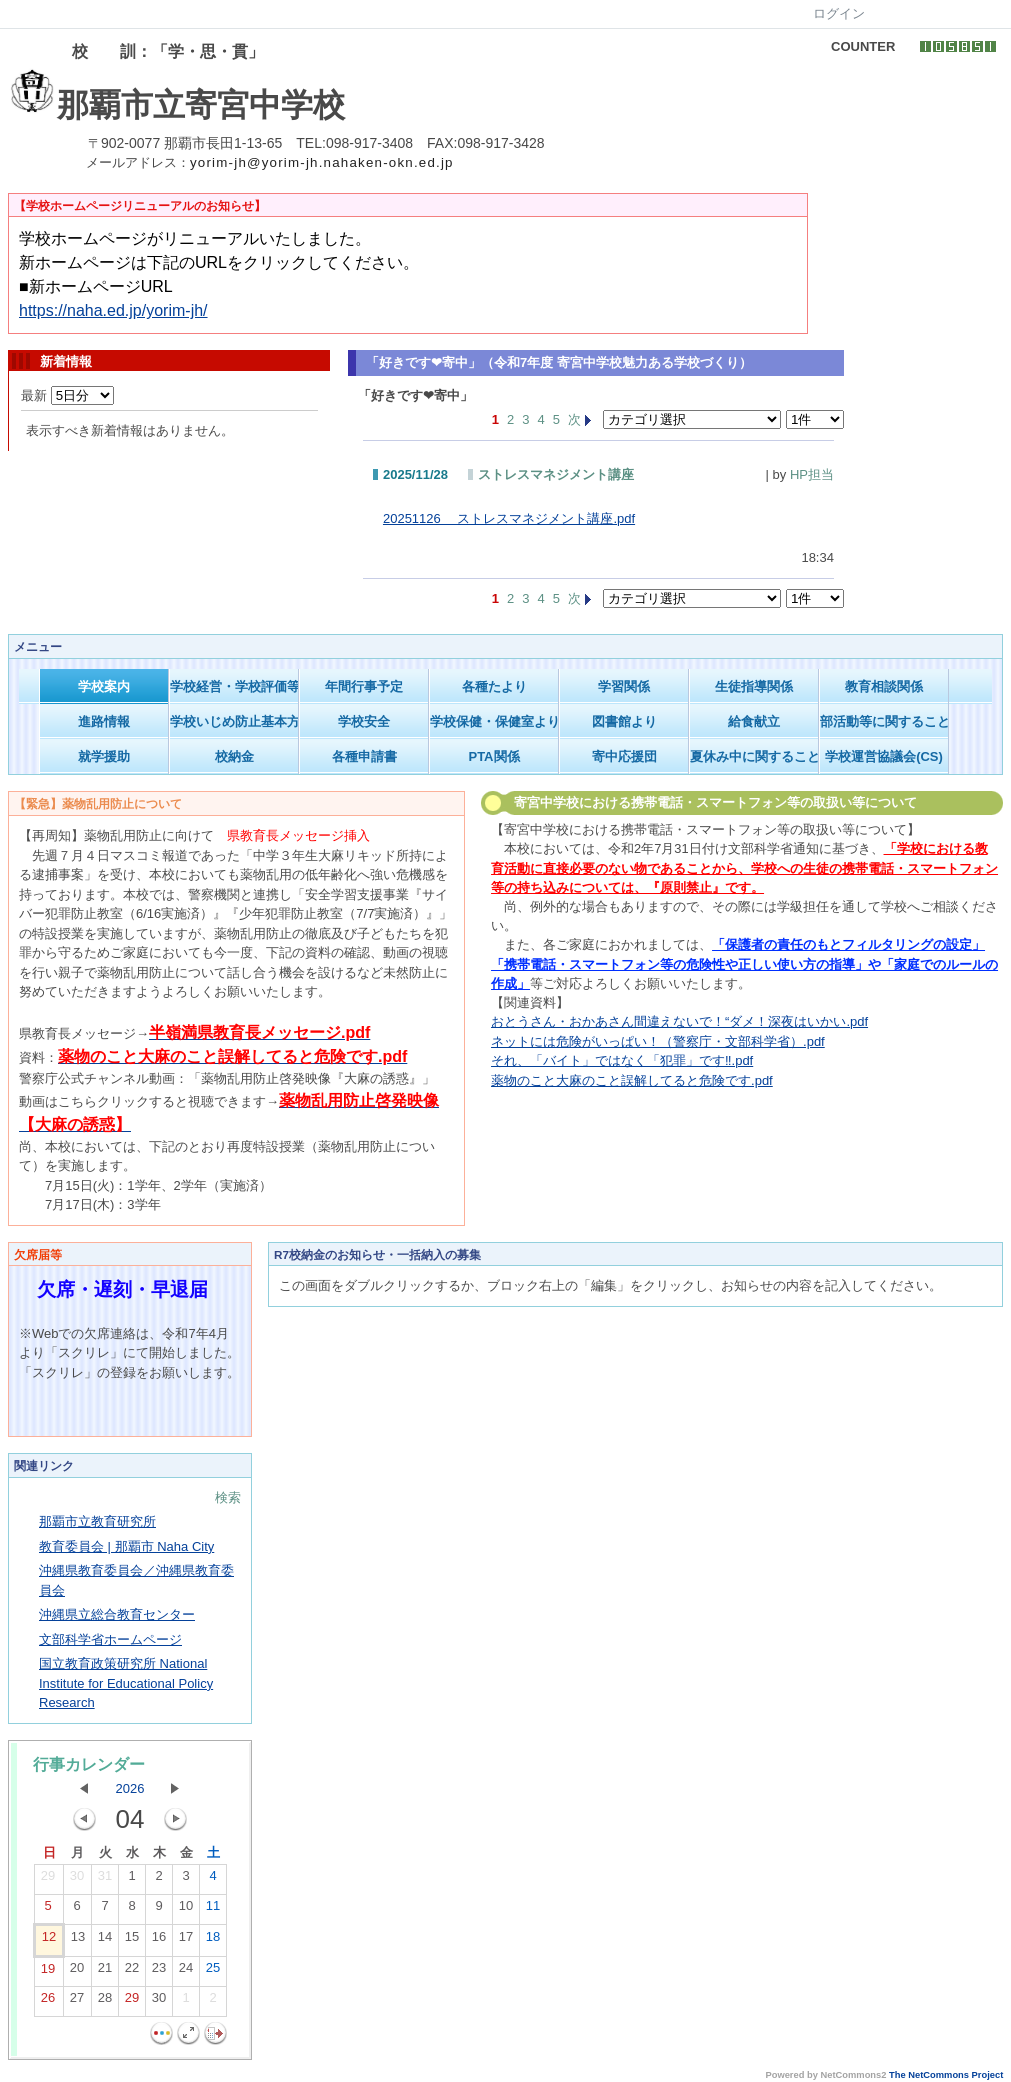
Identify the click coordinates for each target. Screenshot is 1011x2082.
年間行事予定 (364, 686)
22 (132, 1972)
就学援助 (104, 756)
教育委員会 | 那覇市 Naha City (126, 1546)
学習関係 (624, 686)
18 (213, 1941)
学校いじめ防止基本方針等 (234, 721)
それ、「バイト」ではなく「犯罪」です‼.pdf (622, 1060)
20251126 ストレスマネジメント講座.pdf (509, 518)
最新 (67, 395)
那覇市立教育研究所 (97, 1521)
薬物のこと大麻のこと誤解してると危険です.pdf (632, 1080)
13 (78, 1941)
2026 (130, 1788)
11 (213, 1910)
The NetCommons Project (946, 2075)
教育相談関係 (884, 686)
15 (132, 1941)
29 (48, 1880)
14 (105, 1941)
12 (49, 1941)
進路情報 (104, 721)
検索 (228, 1497)
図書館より (624, 721)
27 (77, 2002)
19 (48, 1973)
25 (213, 1972)
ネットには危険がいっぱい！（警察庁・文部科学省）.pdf (658, 1041)
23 (159, 1972)
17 (186, 1941)
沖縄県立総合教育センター (117, 1614)
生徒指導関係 (754, 686)
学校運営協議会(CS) (884, 756)
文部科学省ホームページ (110, 1639)
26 (48, 2002)
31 (105, 1880)
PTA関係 (493, 756)
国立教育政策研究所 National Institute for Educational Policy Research (126, 1683)
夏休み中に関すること (754, 756)
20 (77, 1972)
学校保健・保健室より (494, 721)
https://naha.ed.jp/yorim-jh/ (113, 310)
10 (186, 1910)
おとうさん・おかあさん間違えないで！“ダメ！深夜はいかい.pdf (679, 1021)
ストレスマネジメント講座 (556, 474)
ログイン (839, 13)
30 (77, 1880)
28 (105, 2002)
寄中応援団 (624, 756)
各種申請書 (364, 756)
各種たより (494, 686)
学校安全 (364, 721)
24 (186, 1972)
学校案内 (104, 686)
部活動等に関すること (884, 721)
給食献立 (754, 721)
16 (159, 1941)
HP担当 (812, 474)
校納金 (234, 756)
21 (105, 1972)
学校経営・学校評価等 (234, 686)
